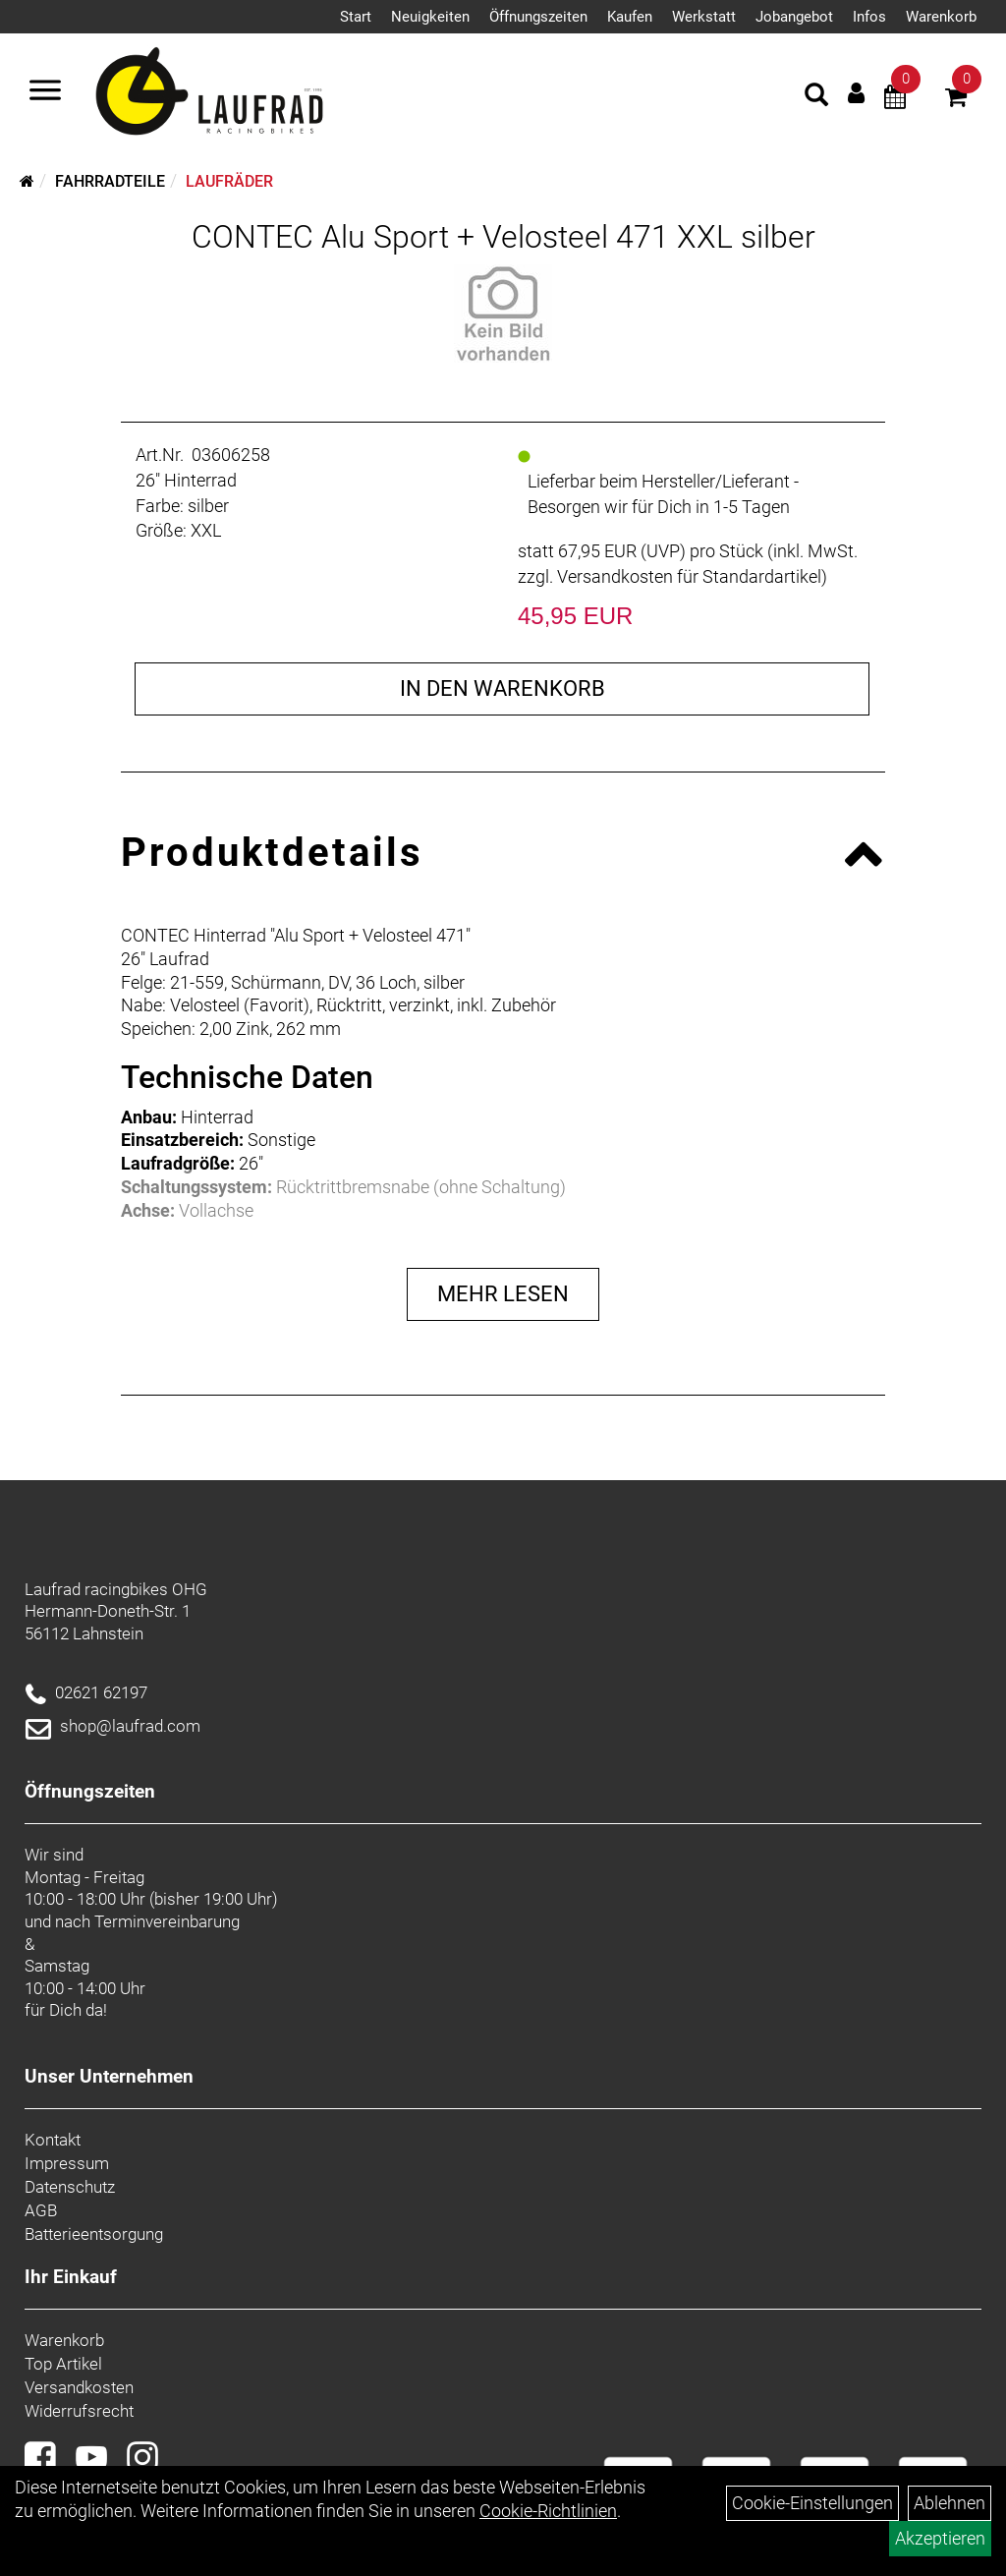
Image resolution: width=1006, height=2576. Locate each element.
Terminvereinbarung (167, 1921)
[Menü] (45, 92)
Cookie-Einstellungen (812, 2502)
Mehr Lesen (503, 1294)
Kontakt (53, 2139)
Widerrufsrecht (79, 2411)
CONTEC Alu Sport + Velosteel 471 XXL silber (503, 237)
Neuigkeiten (430, 17)
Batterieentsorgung (94, 2234)
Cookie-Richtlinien (548, 2510)
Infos (869, 17)
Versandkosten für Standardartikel (689, 576)
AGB (41, 2210)
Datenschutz (70, 2187)
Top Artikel (63, 2364)
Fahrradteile (110, 181)
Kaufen (629, 17)
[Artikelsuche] (816, 97)
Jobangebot (794, 17)
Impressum (67, 2163)
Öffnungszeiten (538, 17)
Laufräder (229, 181)
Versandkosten (79, 2387)
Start (355, 17)
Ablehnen (949, 2502)
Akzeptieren (940, 2538)
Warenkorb (941, 17)
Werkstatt (704, 17)
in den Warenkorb (502, 688)
